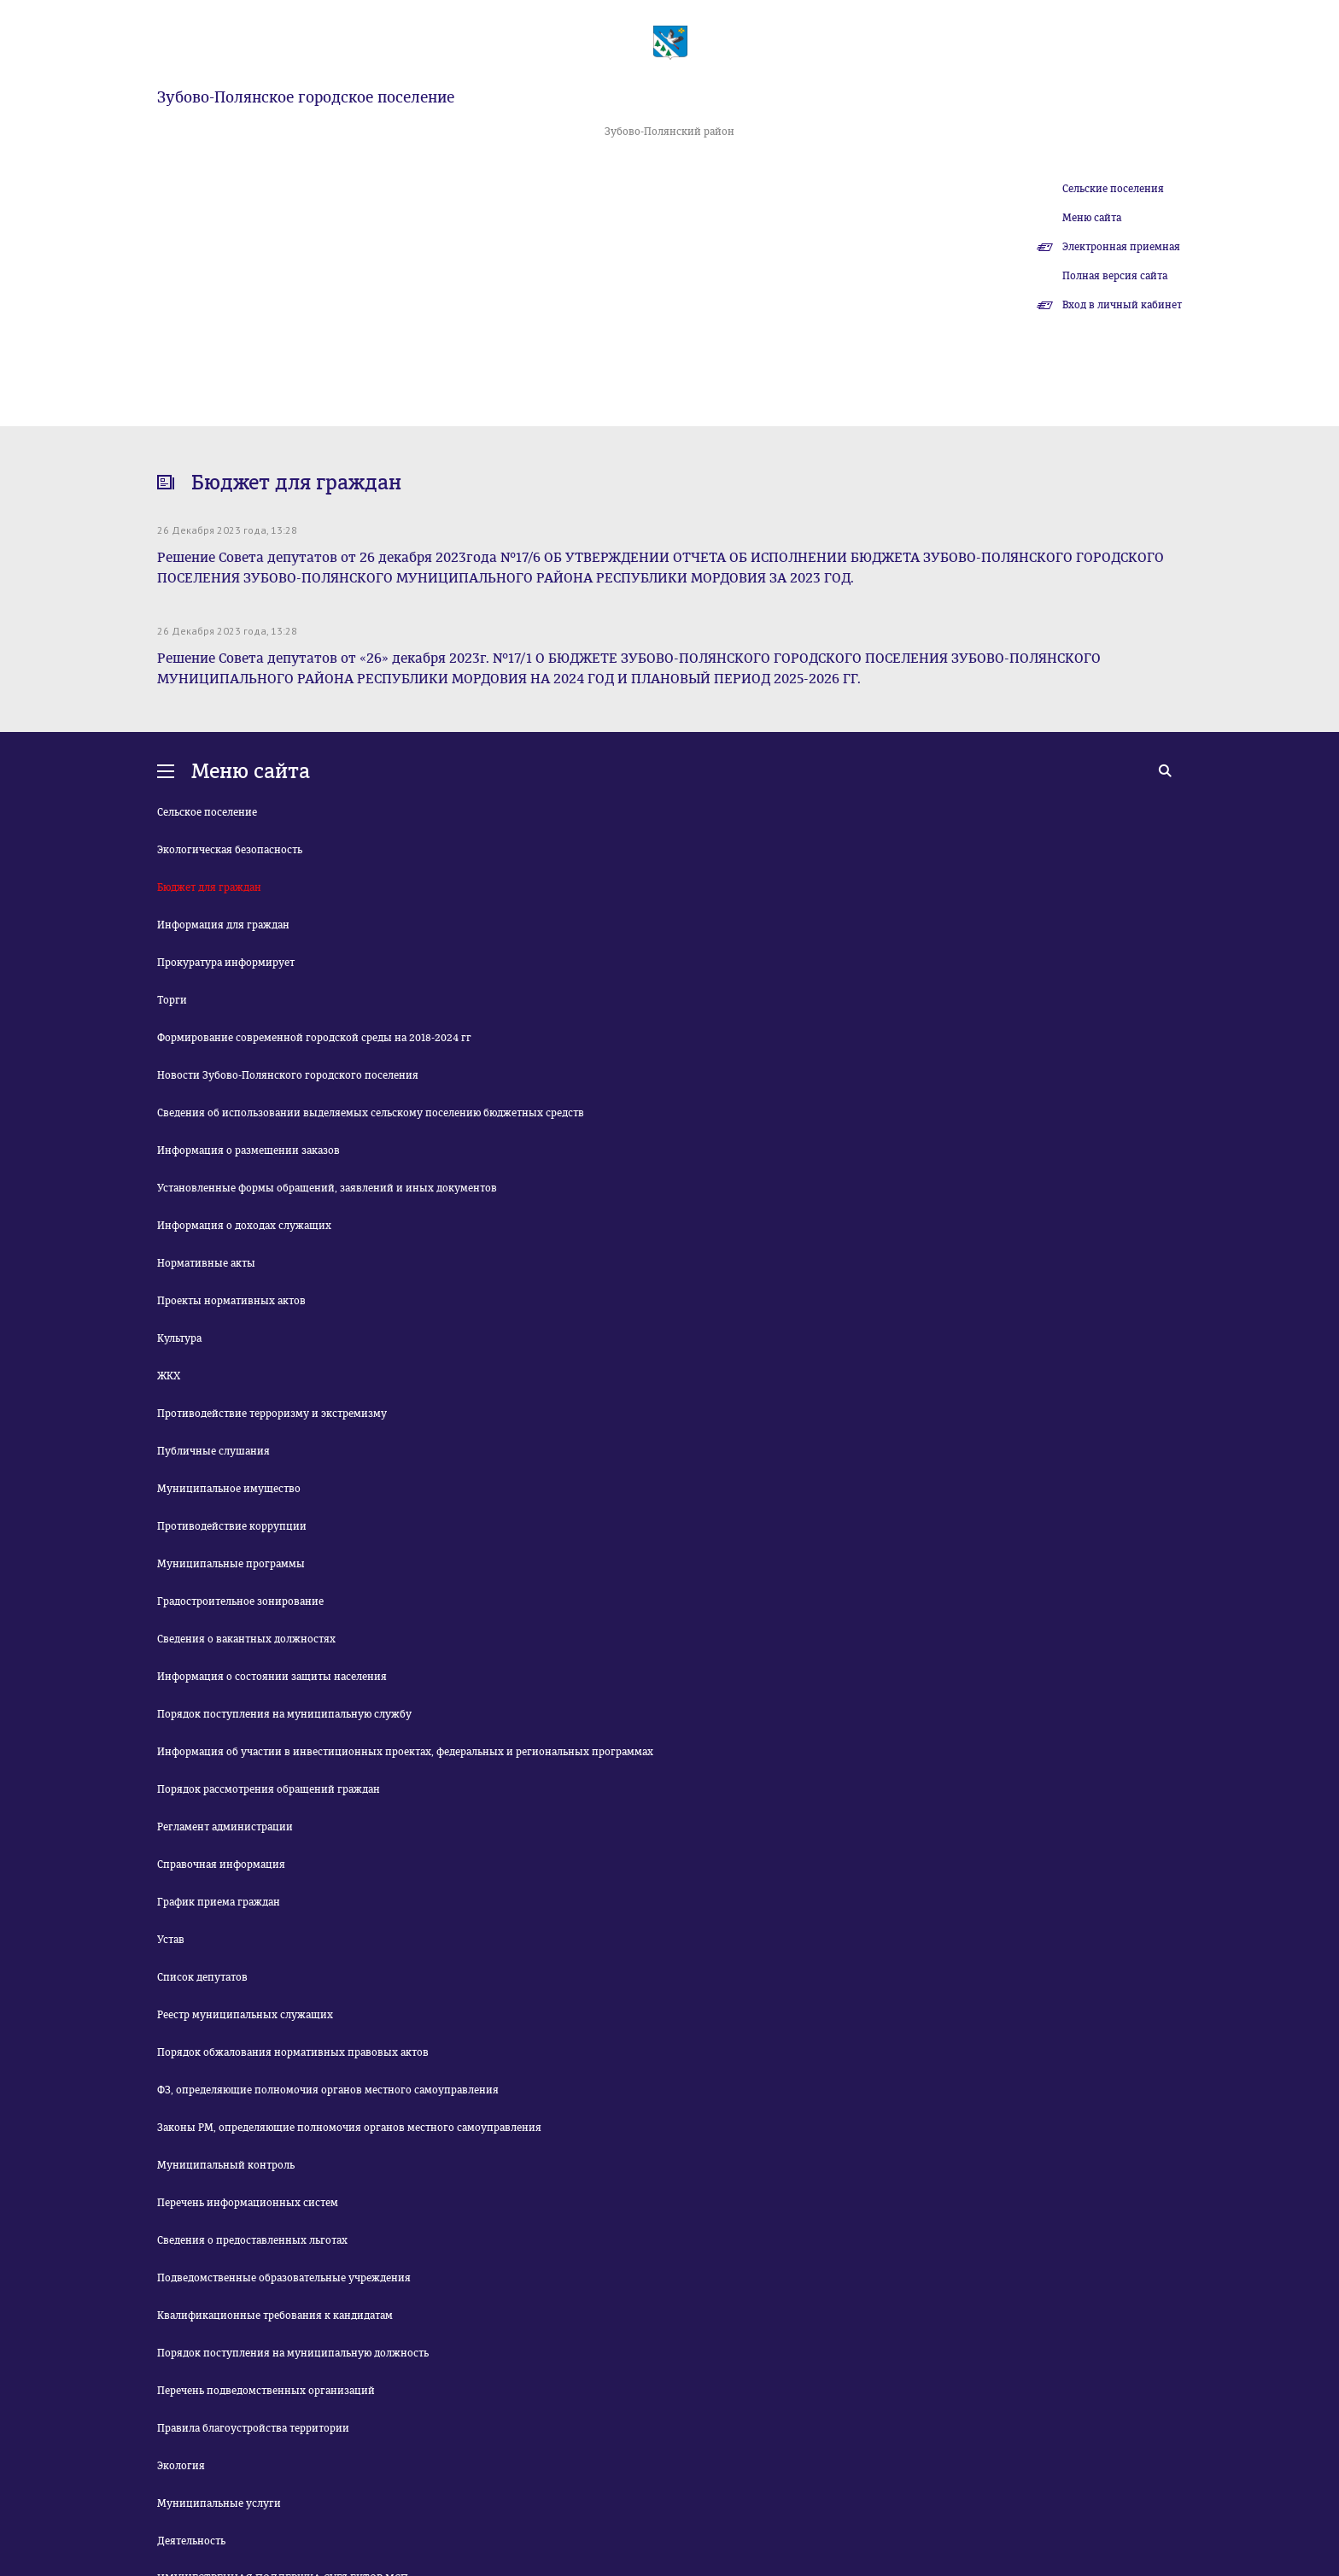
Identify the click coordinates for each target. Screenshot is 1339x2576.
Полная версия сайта (1114, 276)
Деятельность (191, 2541)
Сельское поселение (207, 812)
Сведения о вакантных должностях (246, 1639)
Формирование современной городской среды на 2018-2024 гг (314, 1038)
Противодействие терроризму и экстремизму (272, 1414)
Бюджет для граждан (209, 887)
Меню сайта (1091, 218)
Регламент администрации (225, 1827)
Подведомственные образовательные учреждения (284, 2278)
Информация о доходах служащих (244, 1226)
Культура (179, 1338)
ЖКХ (168, 1376)
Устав (170, 1940)
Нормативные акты (206, 1263)
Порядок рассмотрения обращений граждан (268, 1789)
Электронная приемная (1121, 247)
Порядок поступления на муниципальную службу (284, 1714)
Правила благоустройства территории (253, 2428)
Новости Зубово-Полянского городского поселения (287, 1075)
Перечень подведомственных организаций (266, 2391)
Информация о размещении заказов (248, 1150)
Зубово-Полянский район (669, 132)
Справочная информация (221, 1865)
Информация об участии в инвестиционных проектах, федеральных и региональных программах (405, 1752)
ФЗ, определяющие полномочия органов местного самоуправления (328, 2090)
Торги (172, 1000)
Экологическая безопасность (229, 850)
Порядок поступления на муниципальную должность (293, 2353)
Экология (181, 2466)
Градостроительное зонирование (240, 1601)
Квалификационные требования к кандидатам (275, 2315)
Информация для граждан (223, 925)
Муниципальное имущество (229, 1489)
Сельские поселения (1113, 189)
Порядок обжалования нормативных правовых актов (293, 2052)
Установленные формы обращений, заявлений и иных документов (327, 1188)
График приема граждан (218, 1902)
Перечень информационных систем (247, 2203)
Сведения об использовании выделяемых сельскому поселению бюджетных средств (370, 1113)
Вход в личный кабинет (1122, 305)
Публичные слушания (213, 1451)
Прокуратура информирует (226, 963)
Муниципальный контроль (226, 2165)
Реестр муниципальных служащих (245, 2015)
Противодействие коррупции (232, 1526)
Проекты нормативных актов (231, 1301)
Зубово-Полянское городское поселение (305, 97)
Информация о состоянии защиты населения (272, 1677)
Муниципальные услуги (219, 2503)
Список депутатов (202, 1977)
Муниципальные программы (231, 1564)
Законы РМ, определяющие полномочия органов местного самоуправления (349, 2128)
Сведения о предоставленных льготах (252, 2240)
